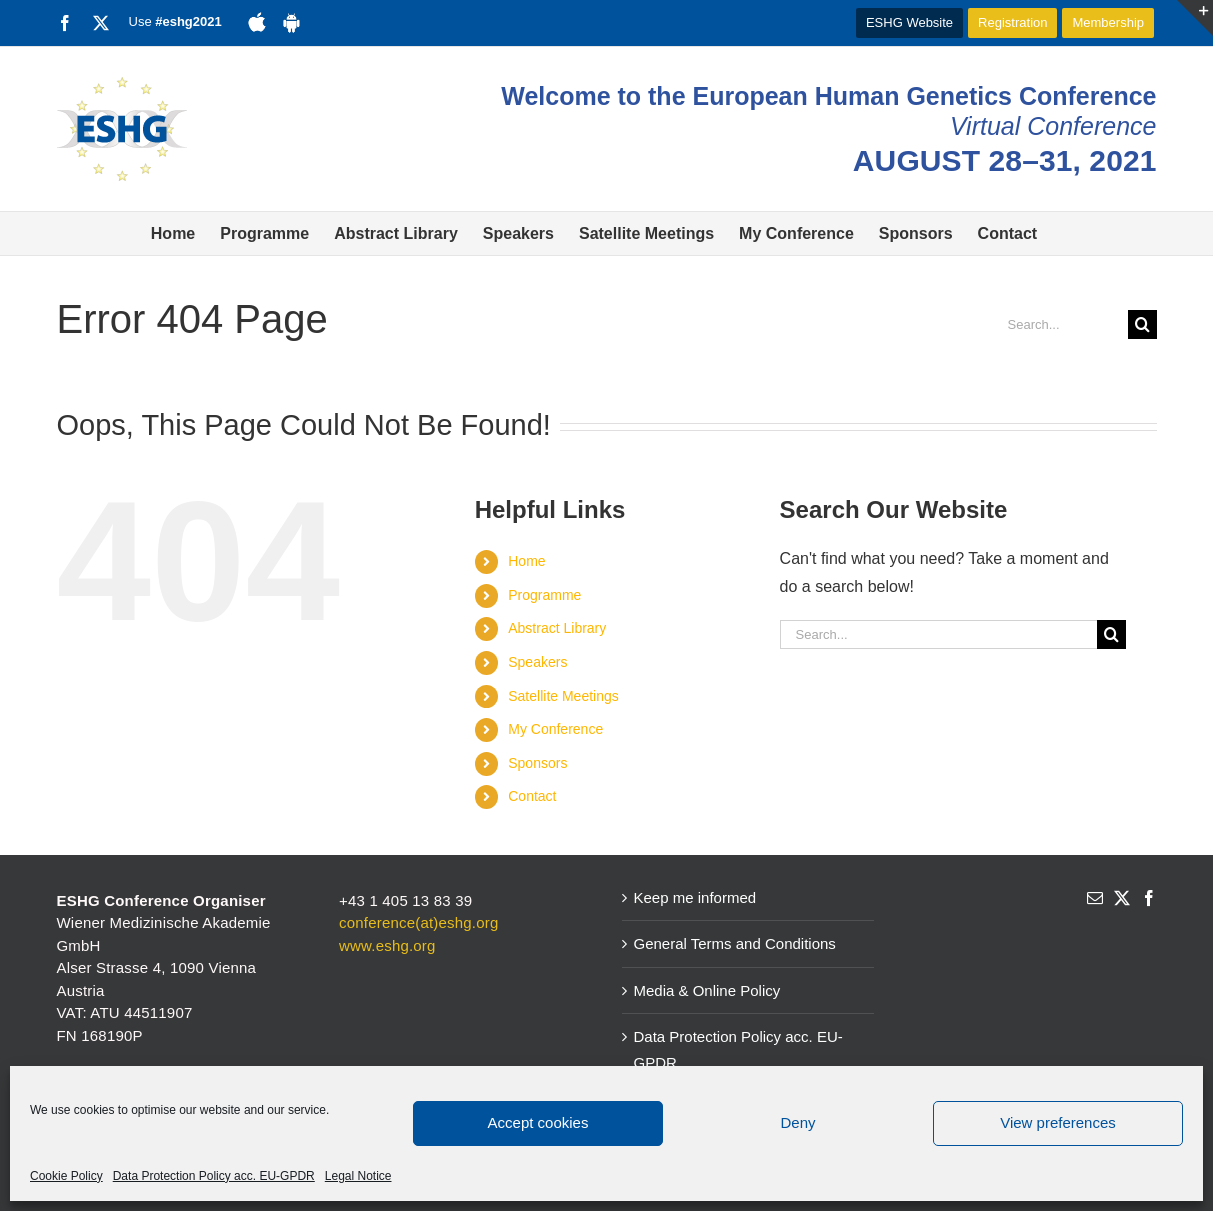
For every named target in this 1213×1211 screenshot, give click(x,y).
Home (526, 561)
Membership (1108, 22)
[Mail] (1095, 898)
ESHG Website (909, 22)
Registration (1012, 22)
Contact (532, 796)
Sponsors (537, 763)
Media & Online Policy (707, 990)
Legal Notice (358, 1176)
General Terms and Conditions (735, 943)
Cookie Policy (66, 1176)
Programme (544, 595)
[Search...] (1060, 324)
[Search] (1142, 324)
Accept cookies (538, 1122)
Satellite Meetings (563, 696)
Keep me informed (695, 897)
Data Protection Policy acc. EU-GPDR (214, 1176)
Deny (797, 1122)
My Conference (555, 729)
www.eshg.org (387, 945)
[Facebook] (1149, 898)
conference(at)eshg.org (419, 922)
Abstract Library (557, 628)
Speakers (537, 662)
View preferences (1058, 1122)
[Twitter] (1122, 898)
